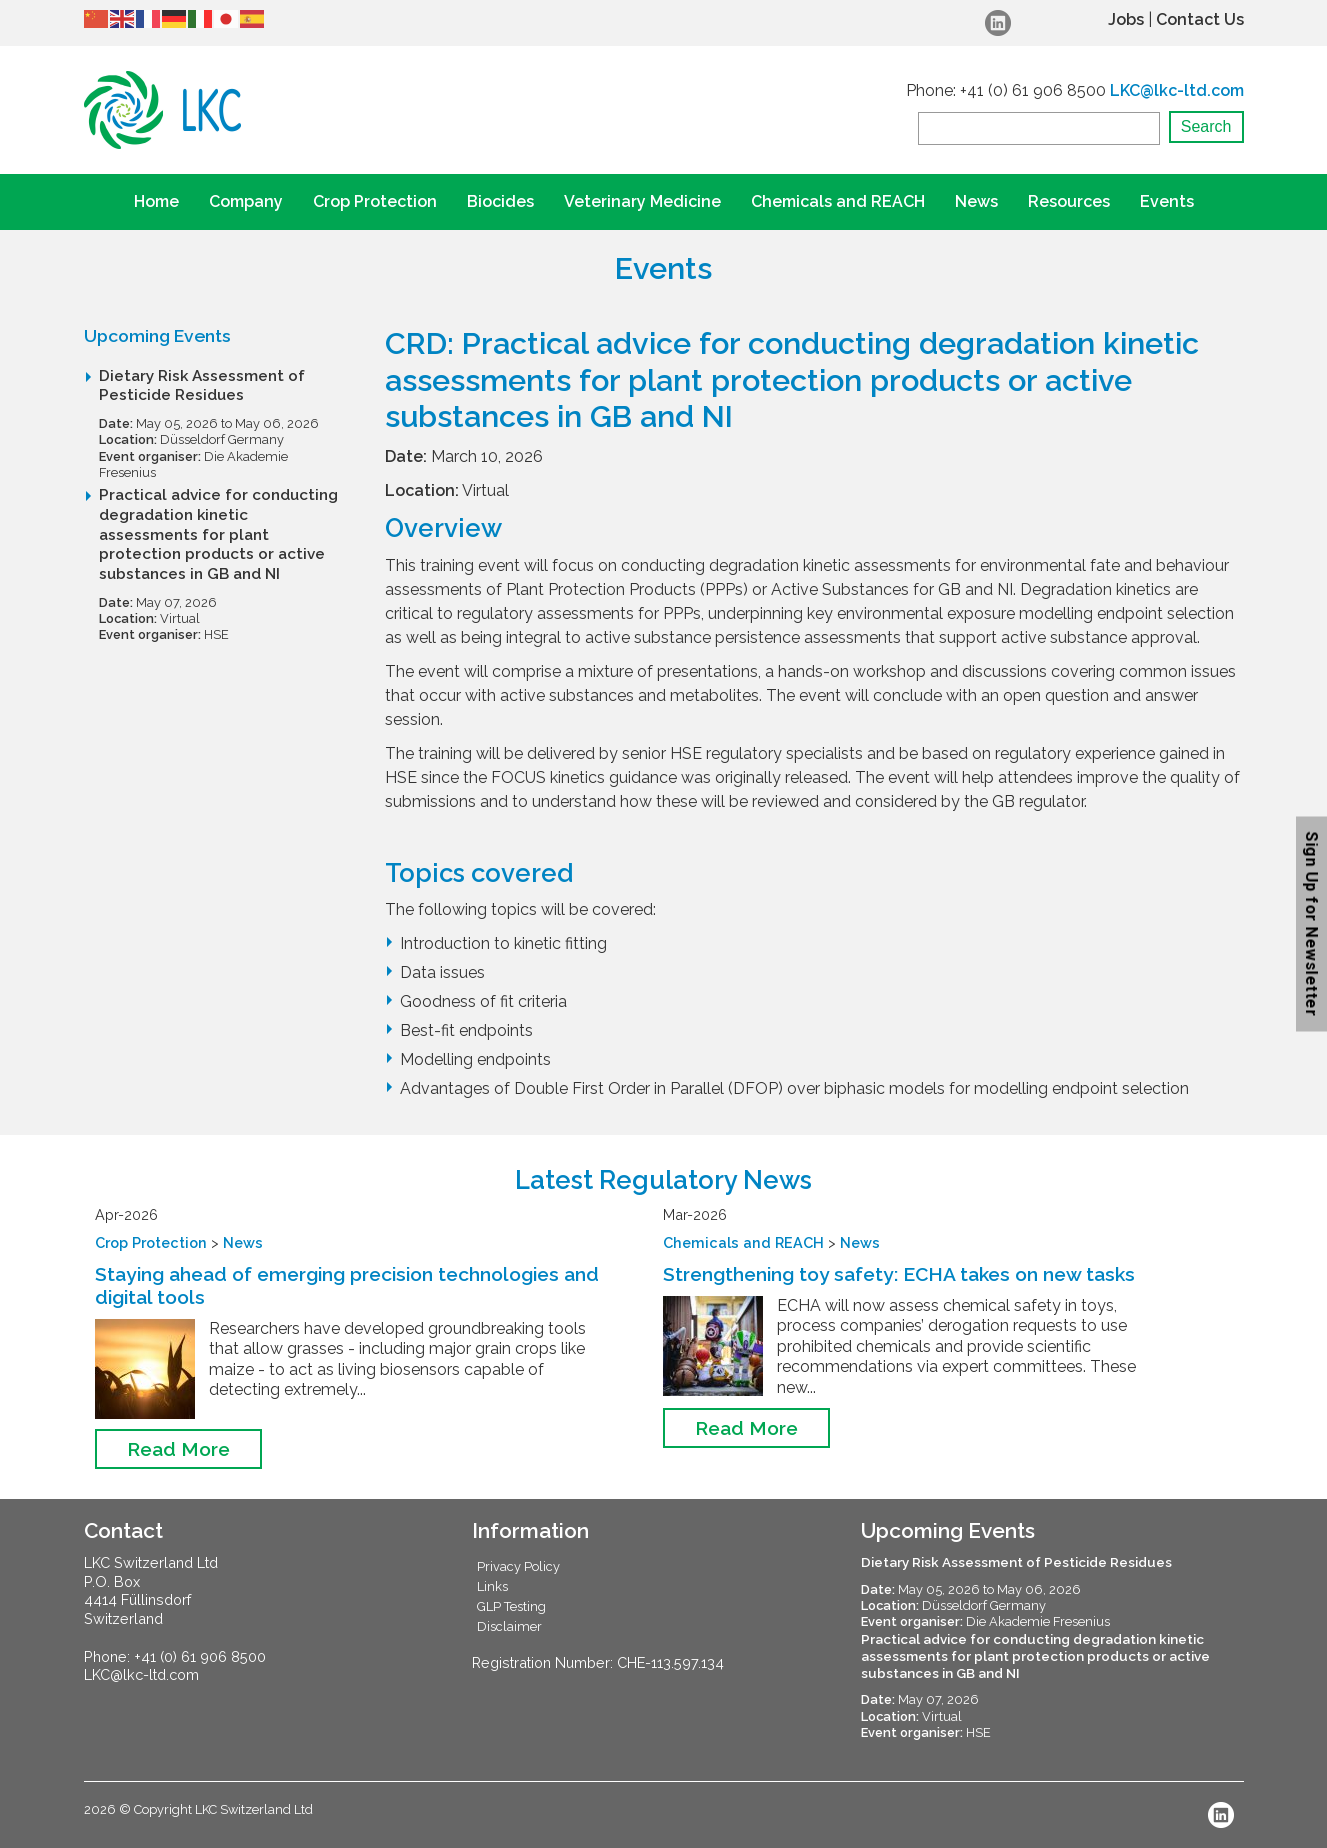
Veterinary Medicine (642, 201)
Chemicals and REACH (838, 201)
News (976, 201)
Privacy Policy (518, 1566)
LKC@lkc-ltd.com (1177, 90)
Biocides (500, 201)
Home (156, 201)
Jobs (1126, 19)
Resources (1069, 201)
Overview (443, 528)
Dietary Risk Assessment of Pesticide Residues (202, 386)
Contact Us (1200, 19)
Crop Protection (375, 201)
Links (492, 1586)
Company (246, 201)
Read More (178, 1449)
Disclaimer (509, 1626)
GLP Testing (511, 1606)
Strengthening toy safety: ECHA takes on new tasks (899, 1274)
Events (1167, 201)
